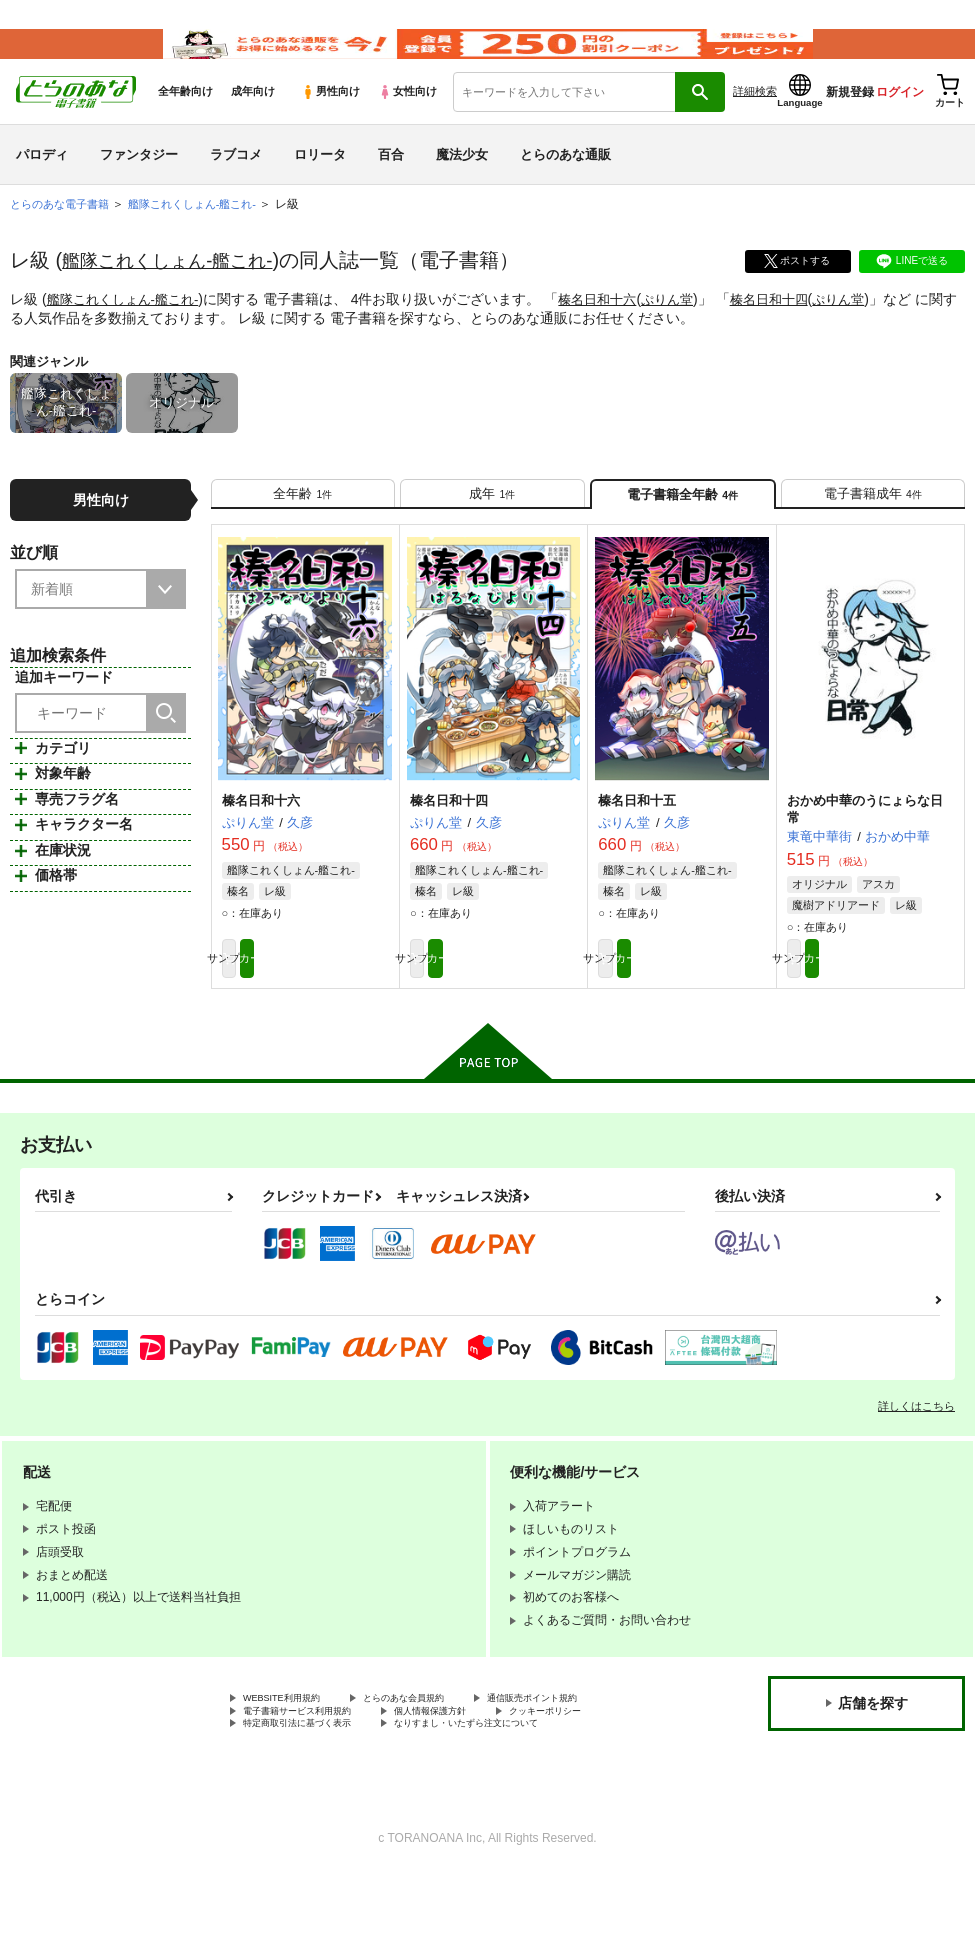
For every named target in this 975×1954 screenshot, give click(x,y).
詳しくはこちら (916, 1457)
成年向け (253, 121)
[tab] (303, 529)
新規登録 (850, 121)
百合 (391, 183)
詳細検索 (755, 121)
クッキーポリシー (430, 1785)
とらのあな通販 (565, 183)
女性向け (407, 121)
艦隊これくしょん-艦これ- (178, 290)
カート (348, 1006)
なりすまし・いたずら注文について (526, 1802)
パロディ (42, 183)
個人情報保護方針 (291, 1785)
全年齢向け (185, 121)
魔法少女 (462, 183)
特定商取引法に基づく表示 (315, 1802)
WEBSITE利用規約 (294, 1751)
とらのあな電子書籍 (64, 234)
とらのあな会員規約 (442, 1751)
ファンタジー (139, 183)
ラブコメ (236, 183)
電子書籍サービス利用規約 (478, 1768)
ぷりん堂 (687, 329)
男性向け (330, 121)
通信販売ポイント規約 (303, 1768)
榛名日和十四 (793, 329)
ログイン (900, 121)
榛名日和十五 (637, 843)
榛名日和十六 (612, 329)
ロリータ (320, 183)
